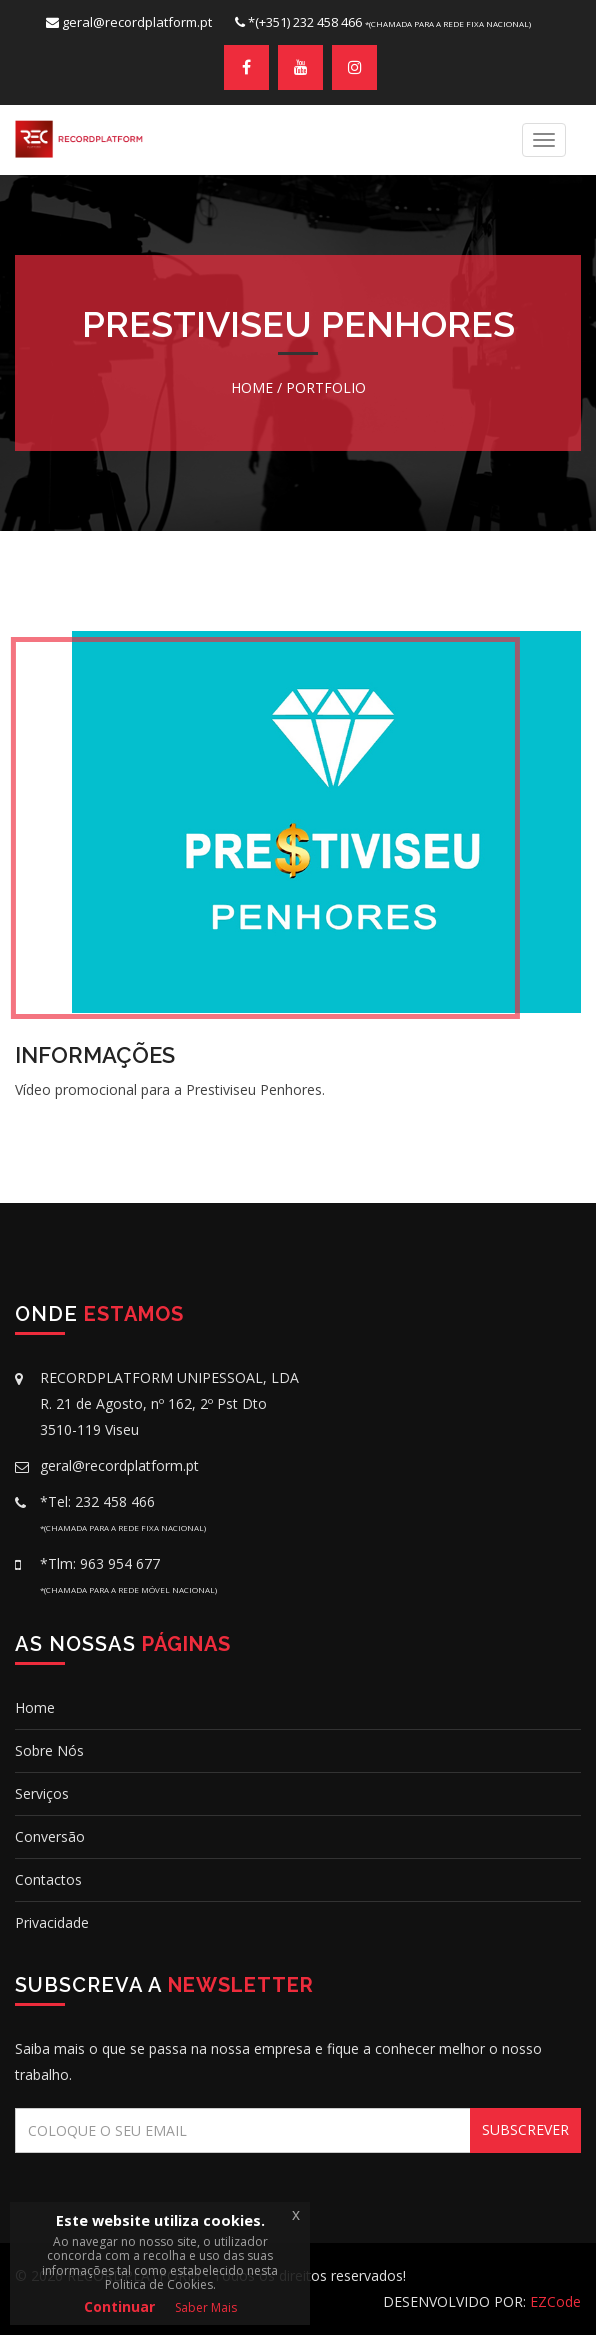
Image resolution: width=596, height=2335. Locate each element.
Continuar (119, 2306)
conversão (50, 1836)
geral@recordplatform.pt (137, 22)
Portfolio (326, 387)
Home (252, 387)
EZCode (555, 2301)
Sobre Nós (49, 1750)
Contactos (48, 1879)
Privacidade (52, 1922)
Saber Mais (206, 2307)
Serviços (42, 1793)
